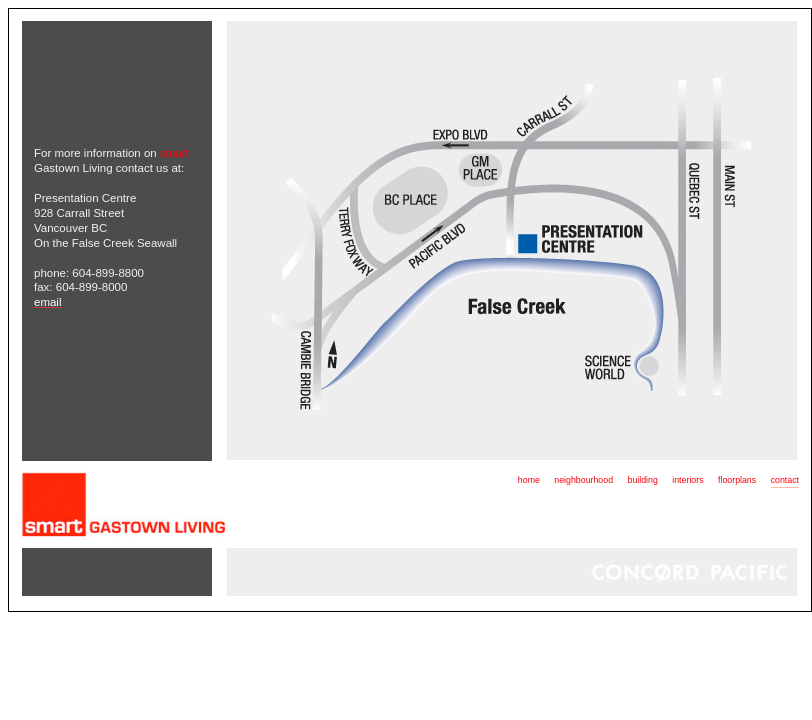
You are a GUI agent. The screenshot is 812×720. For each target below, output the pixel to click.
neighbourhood (583, 480)
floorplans (737, 480)
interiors (687, 480)
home (529, 480)
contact (785, 480)
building (642, 480)
